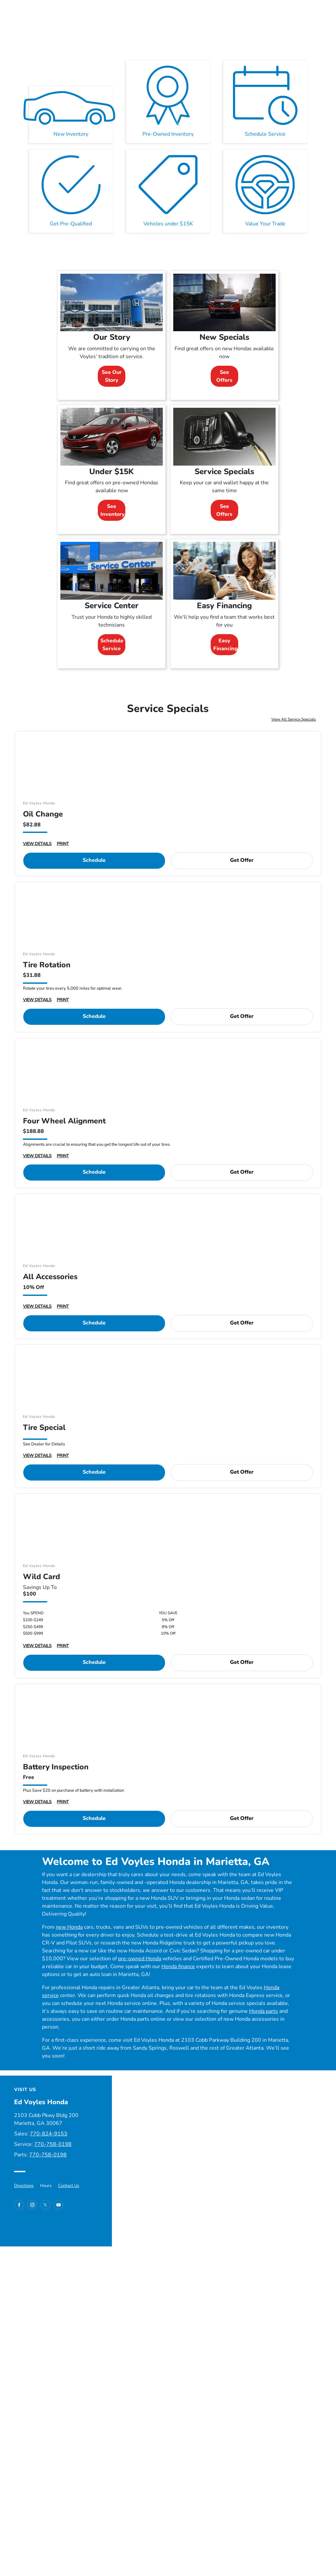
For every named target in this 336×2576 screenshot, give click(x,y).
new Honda (69, 1927)
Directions (23, 2186)
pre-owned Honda (139, 1958)
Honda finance (178, 1966)
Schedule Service (111, 644)
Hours (46, 2186)
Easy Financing (225, 644)
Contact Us (68, 2186)
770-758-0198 (53, 2144)
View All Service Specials (293, 719)
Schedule (94, 860)
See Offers (224, 376)
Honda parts (263, 2011)
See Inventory (112, 510)
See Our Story (112, 376)
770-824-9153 (48, 2133)
